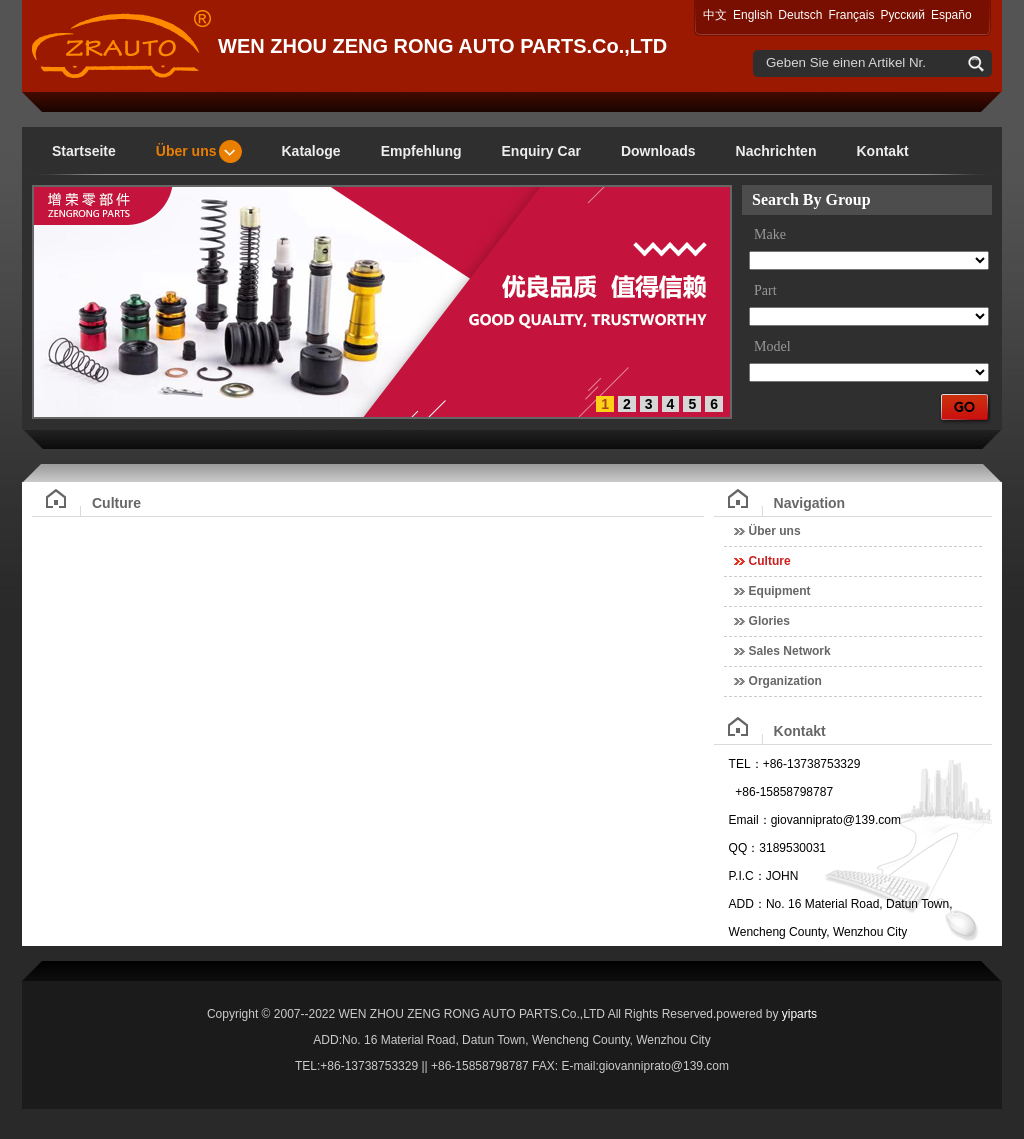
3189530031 (792, 848)
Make (770, 234)
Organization (785, 681)
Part (765, 290)
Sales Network (790, 651)
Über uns (775, 531)
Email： (750, 820)
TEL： (746, 764)
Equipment (780, 591)
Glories (769, 621)
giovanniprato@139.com (836, 820)
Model (772, 346)
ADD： (747, 904)
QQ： (744, 848)
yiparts (799, 1014)
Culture (770, 561)
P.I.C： (747, 876)
